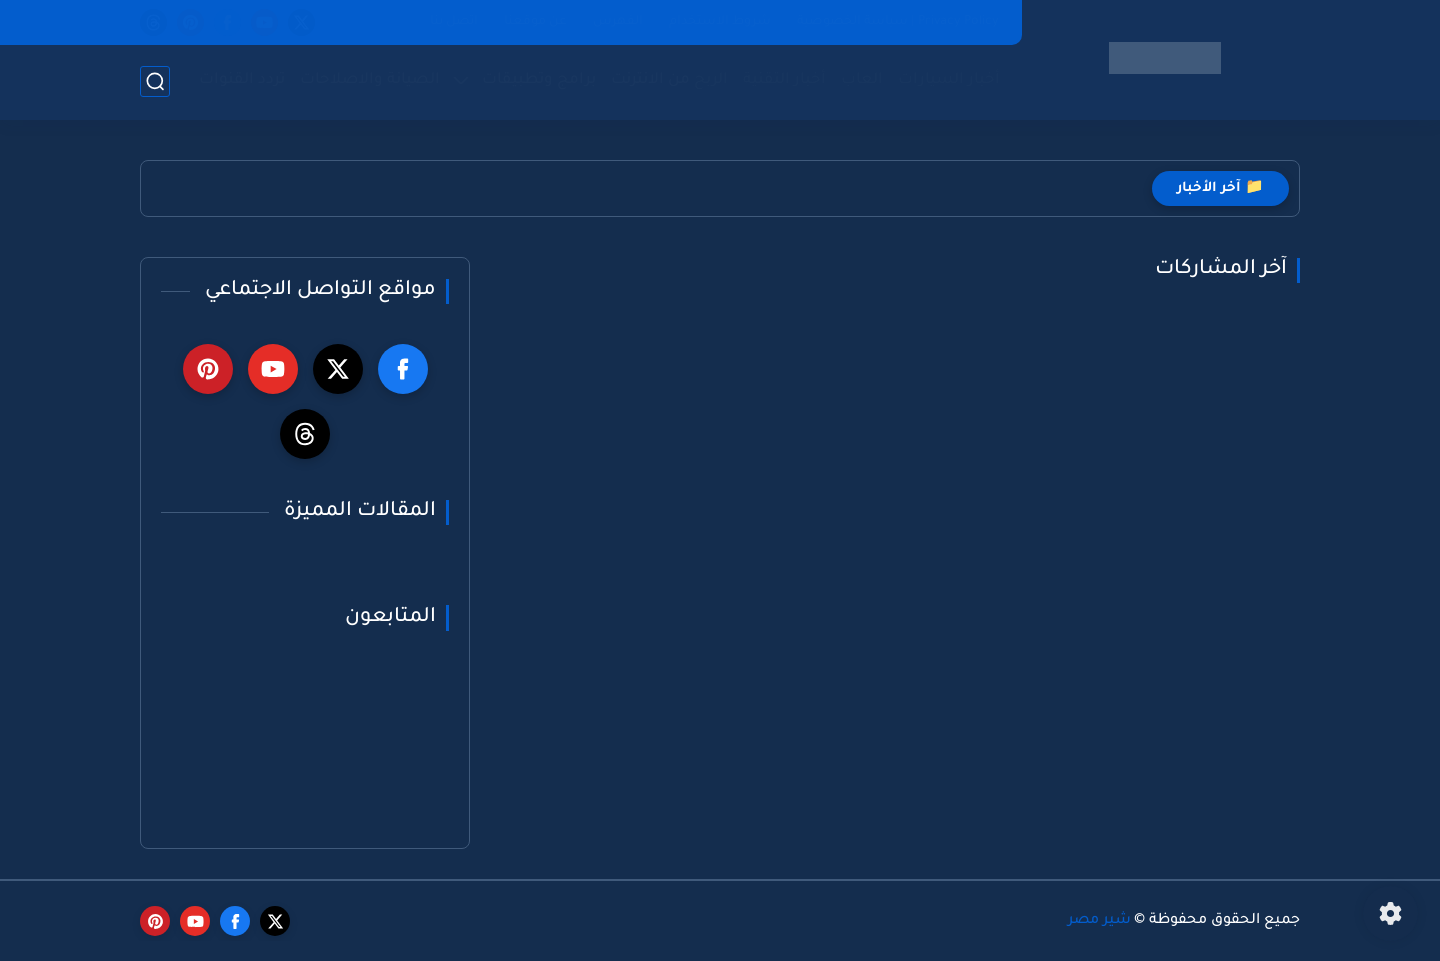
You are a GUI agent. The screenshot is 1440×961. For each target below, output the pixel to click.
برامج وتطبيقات (539, 80)
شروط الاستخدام (720, 22)
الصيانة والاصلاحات (370, 80)
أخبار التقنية (784, 80)
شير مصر (1099, 921)
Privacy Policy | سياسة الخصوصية (898, 22)
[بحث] (155, 81)
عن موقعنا (535, 22)
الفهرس (618, 22)
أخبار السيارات (949, 80)
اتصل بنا (454, 22)
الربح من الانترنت (669, 80)
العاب (862, 80)
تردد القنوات (242, 80)
